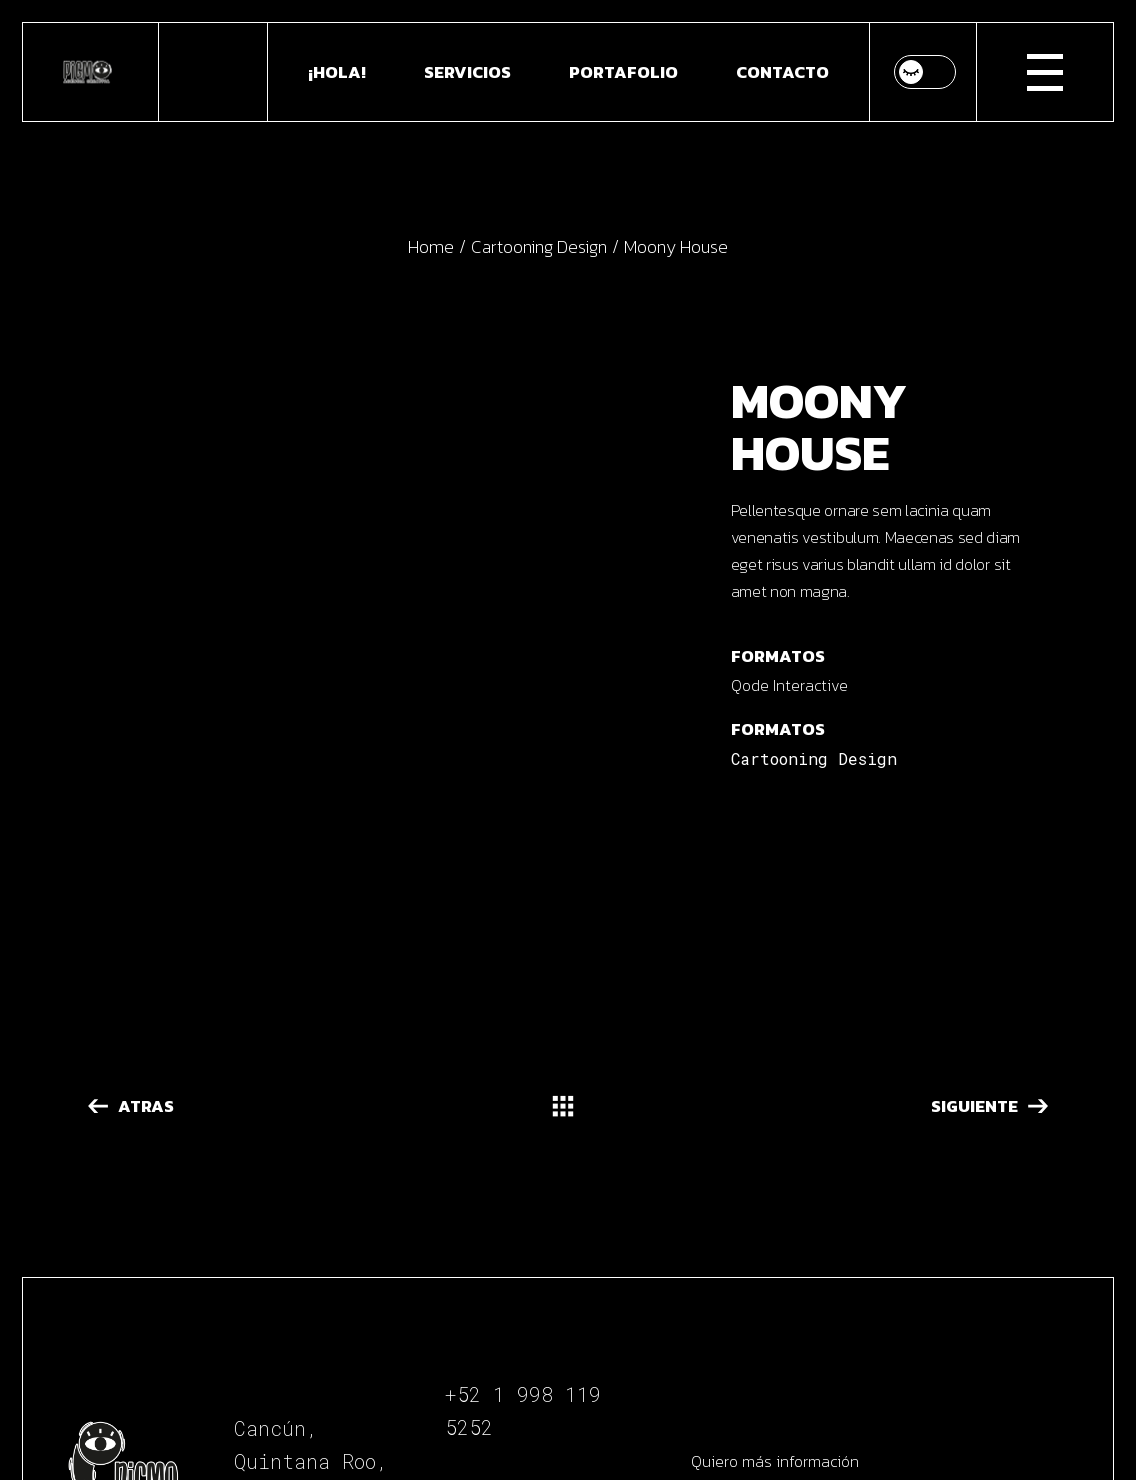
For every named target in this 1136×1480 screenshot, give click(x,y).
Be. (463, 1342)
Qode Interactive (789, 685)
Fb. (463, 1315)
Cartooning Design (814, 758)
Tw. (584, 1315)
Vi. (523, 1342)
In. (523, 1315)
